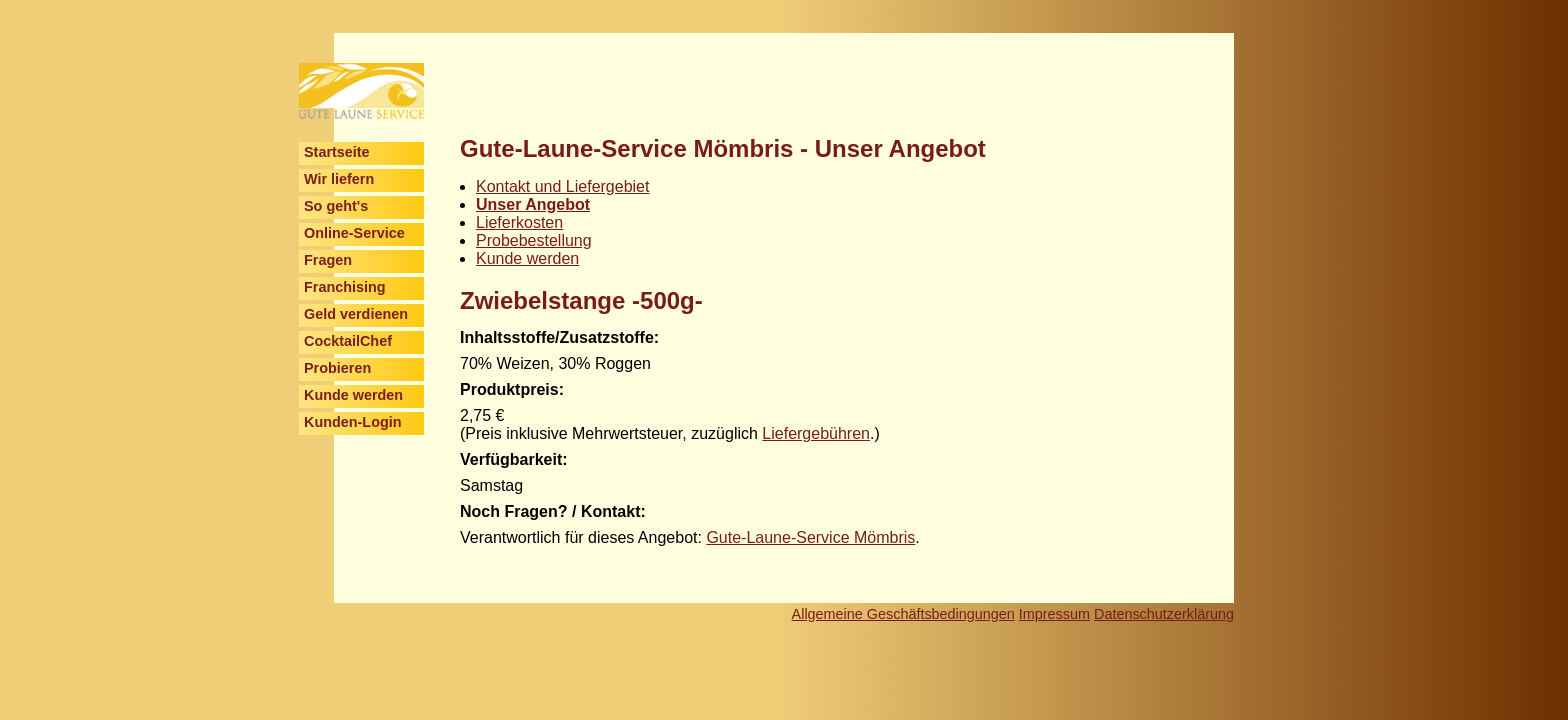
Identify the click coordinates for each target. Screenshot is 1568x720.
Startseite (337, 152)
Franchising (345, 287)
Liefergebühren (816, 433)
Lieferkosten (519, 222)
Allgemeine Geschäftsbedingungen (903, 614)
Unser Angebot (533, 204)
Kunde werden (353, 395)
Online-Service (354, 233)
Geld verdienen (356, 314)
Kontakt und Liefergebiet (562, 186)
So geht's (336, 206)
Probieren (337, 368)
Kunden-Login (353, 422)
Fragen (328, 260)
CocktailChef (348, 341)
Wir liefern (339, 179)
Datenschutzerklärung (1164, 614)
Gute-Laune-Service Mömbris (810, 537)
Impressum (1054, 614)
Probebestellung (534, 240)
